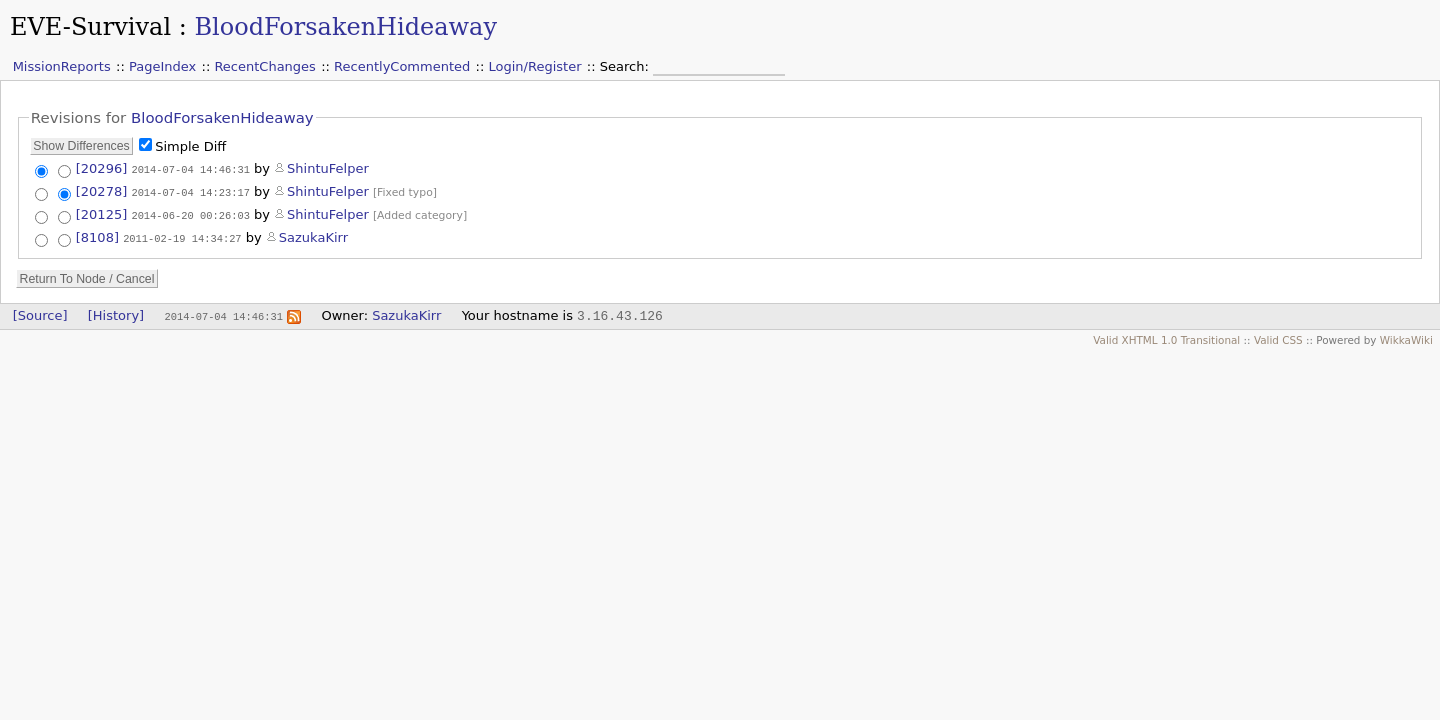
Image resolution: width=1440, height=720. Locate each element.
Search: (626, 66)
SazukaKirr (313, 236)
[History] (116, 313)
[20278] (102, 190)
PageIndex (162, 66)
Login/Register (535, 66)
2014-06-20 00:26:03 (190, 214)
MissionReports (62, 66)
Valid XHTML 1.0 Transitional (1166, 338)
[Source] (40, 313)
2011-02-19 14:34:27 (182, 237)
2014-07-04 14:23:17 (190, 191)
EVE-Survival (90, 27)
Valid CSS (1278, 338)
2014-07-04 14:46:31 (190, 169)
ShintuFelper (328, 168)
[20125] (102, 213)
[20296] (102, 168)
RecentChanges (264, 66)
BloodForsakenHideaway (345, 27)
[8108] (97, 236)
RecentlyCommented (402, 66)
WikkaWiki (1406, 338)
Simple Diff (190, 146)
